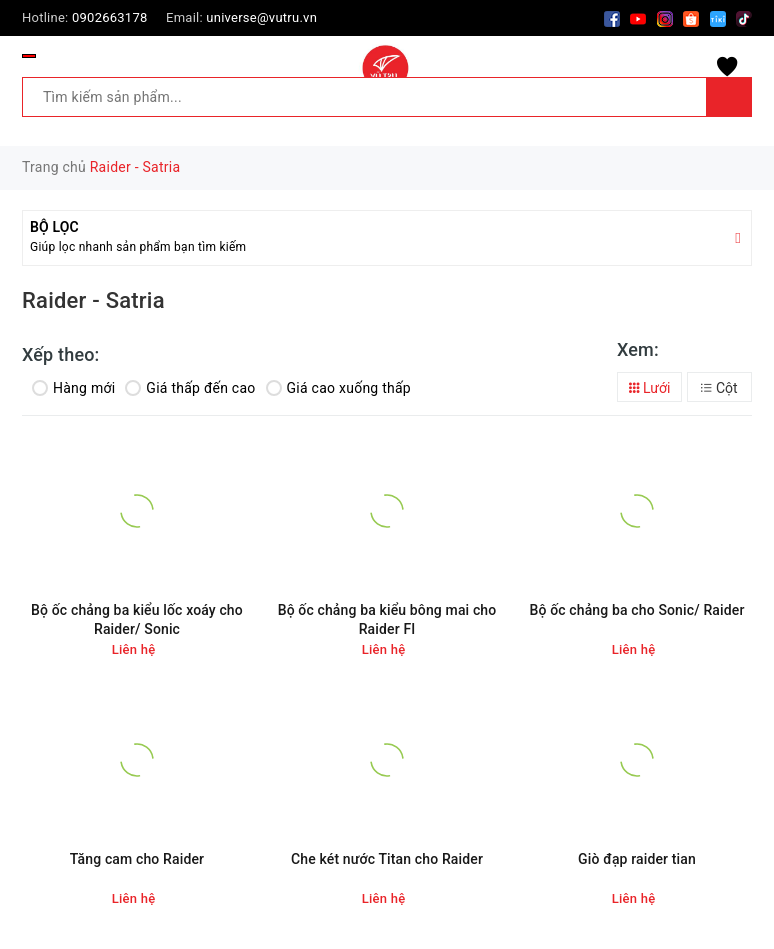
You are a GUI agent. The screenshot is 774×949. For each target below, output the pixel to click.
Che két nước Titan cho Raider (387, 859)
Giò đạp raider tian (637, 859)
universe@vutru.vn (261, 17)
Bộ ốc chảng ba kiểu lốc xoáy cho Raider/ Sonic (137, 620)
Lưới (650, 388)
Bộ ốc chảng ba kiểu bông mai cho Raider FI (387, 620)
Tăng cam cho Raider (137, 859)
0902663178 (110, 17)
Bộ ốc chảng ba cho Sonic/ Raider (636, 610)
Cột (719, 388)
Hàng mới (73, 388)
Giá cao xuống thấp (338, 388)
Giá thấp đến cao (190, 388)
